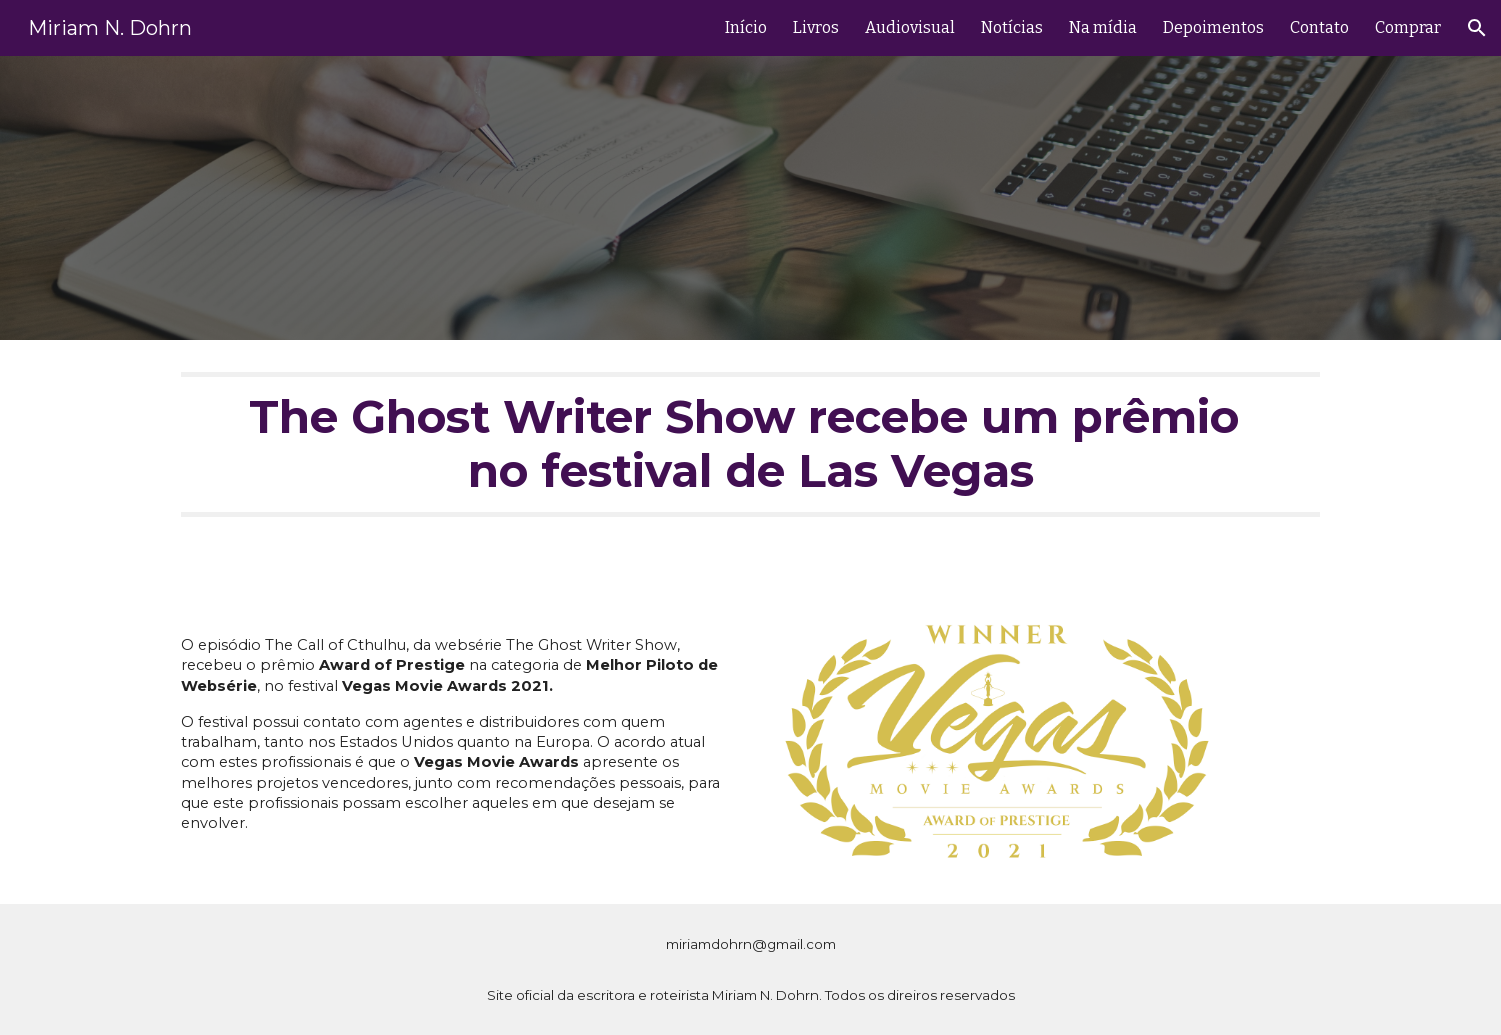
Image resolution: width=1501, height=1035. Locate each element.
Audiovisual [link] (910, 27)
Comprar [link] (1408, 27)
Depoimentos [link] (1213, 27)
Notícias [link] (1012, 27)
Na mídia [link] (1103, 27)
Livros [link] (816, 27)
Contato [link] (1319, 27)
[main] (750, 463)
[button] (1477, 28)
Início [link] (746, 27)
